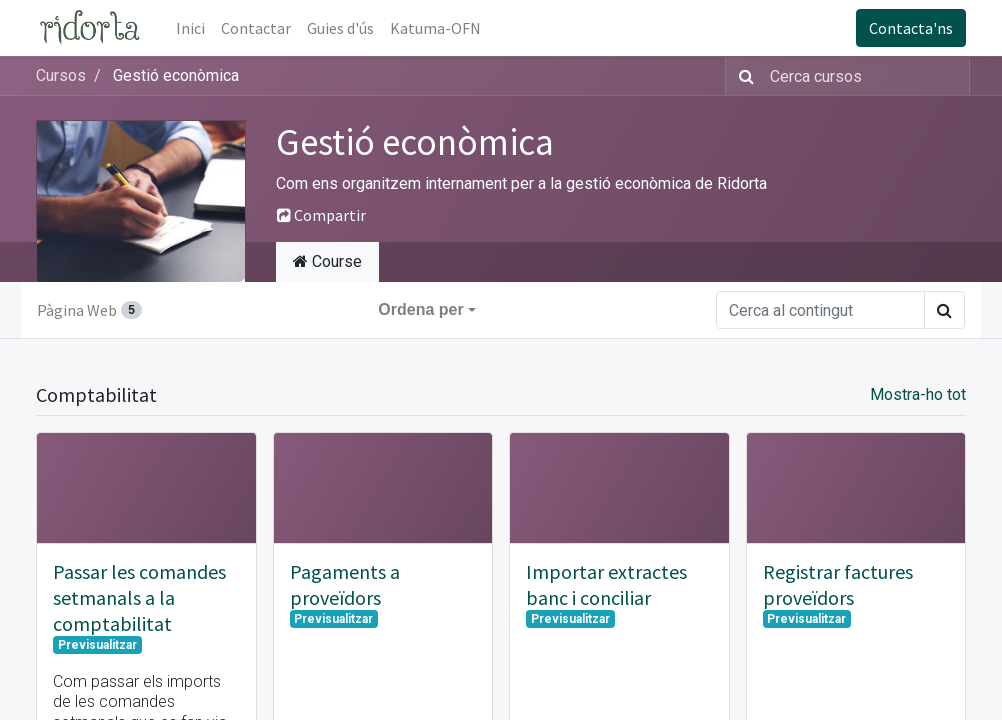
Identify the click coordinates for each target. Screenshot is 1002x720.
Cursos (61, 75)
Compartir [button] (321, 215)
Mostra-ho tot (918, 394)
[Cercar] (742, 76)
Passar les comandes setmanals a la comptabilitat (139, 597)
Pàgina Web (89, 310)
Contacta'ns (911, 28)
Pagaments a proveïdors (345, 584)
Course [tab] (327, 261)
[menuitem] (190, 28)
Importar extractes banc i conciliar (606, 584)
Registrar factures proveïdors (838, 584)
